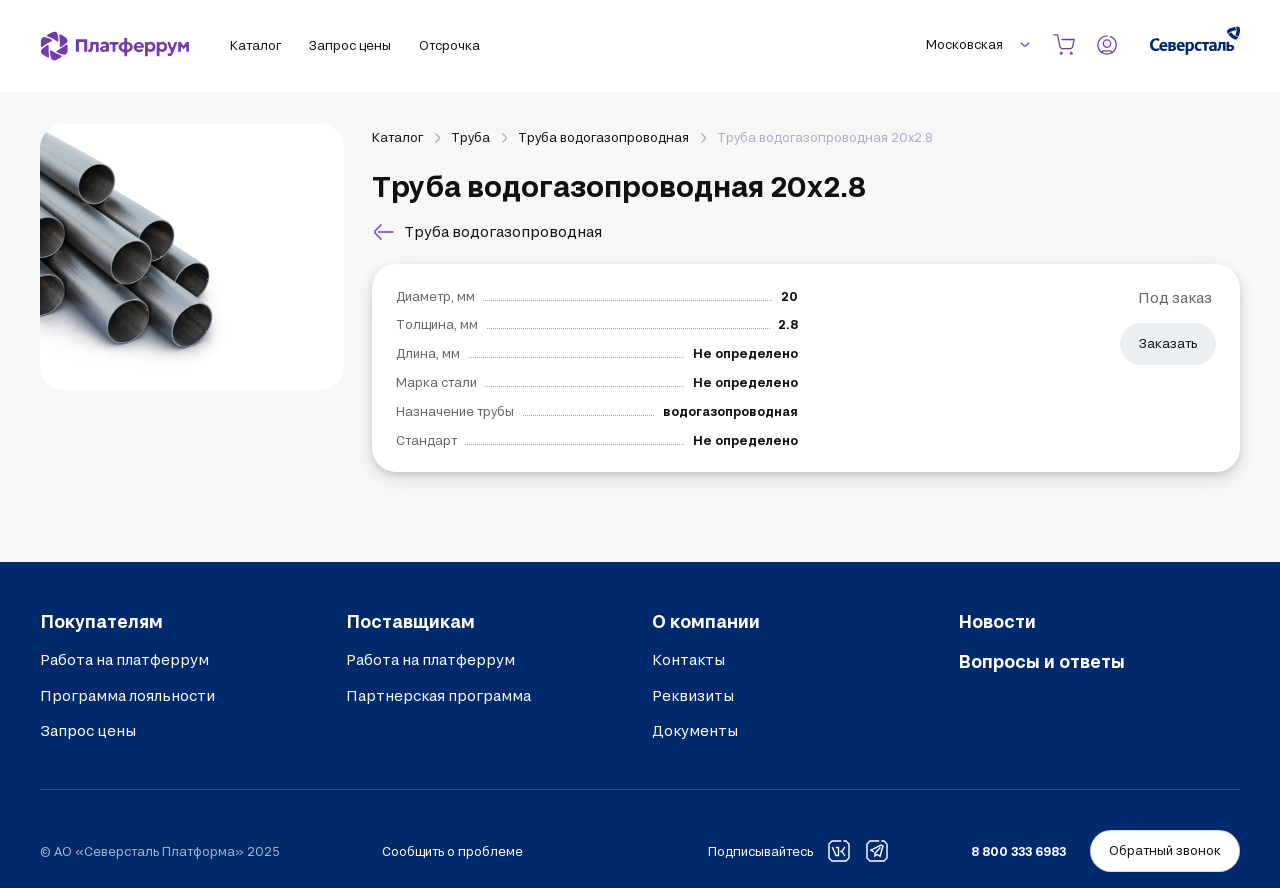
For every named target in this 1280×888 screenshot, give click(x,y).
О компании (706, 621)
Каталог (397, 137)
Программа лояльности (127, 695)
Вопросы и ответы (1041, 661)
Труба (470, 137)
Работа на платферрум (124, 659)
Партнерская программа (438, 695)
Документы (695, 730)
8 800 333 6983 (1018, 851)
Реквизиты (693, 695)
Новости (997, 621)
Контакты (688, 659)
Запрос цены (88, 730)
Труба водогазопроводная (603, 137)
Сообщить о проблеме (452, 851)
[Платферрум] (115, 46)
